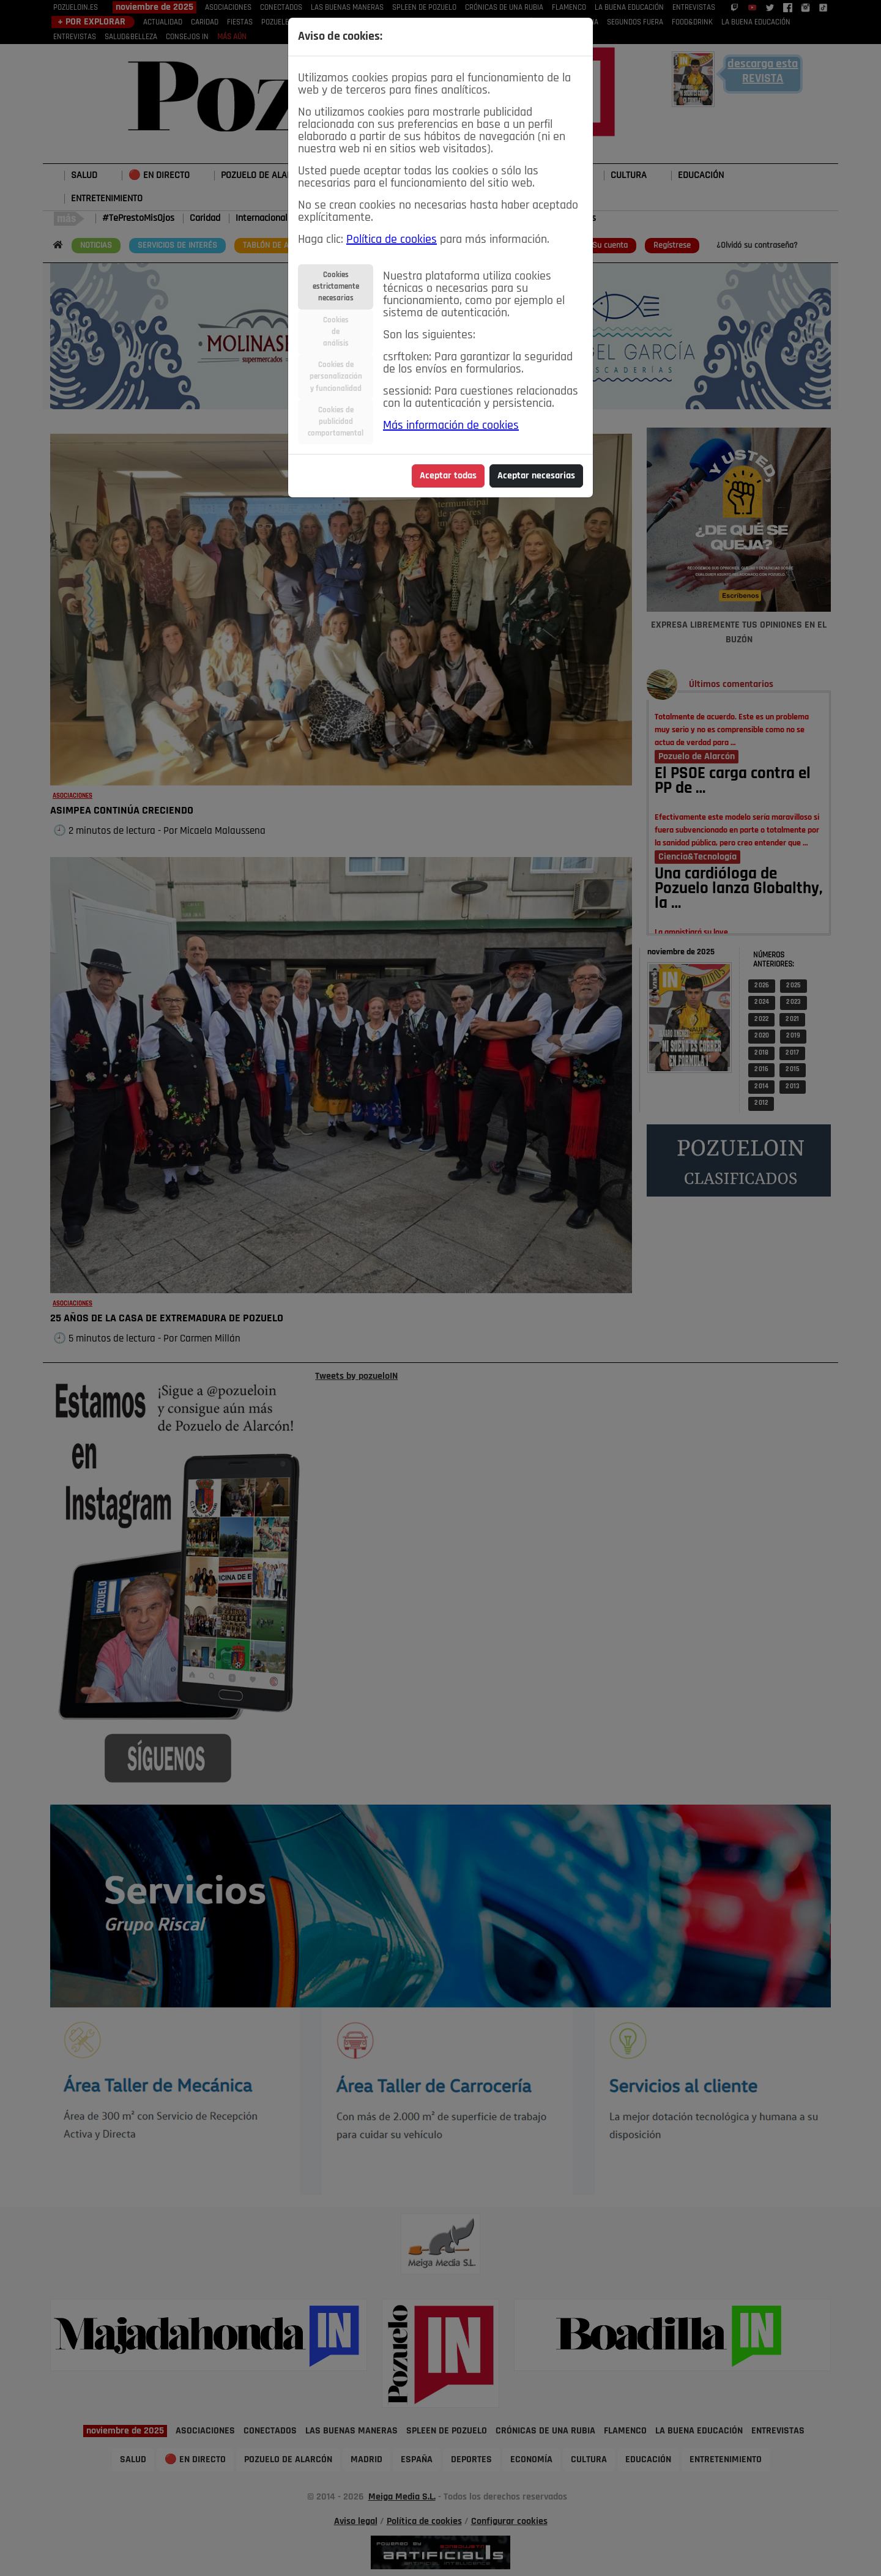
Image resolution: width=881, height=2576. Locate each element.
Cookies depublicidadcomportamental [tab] (335, 421)
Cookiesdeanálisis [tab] (336, 331)
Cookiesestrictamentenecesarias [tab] (336, 286)
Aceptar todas (448, 476)
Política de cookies (391, 240)
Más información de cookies (451, 426)
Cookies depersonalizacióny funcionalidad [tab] (336, 376)
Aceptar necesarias (536, 476)
